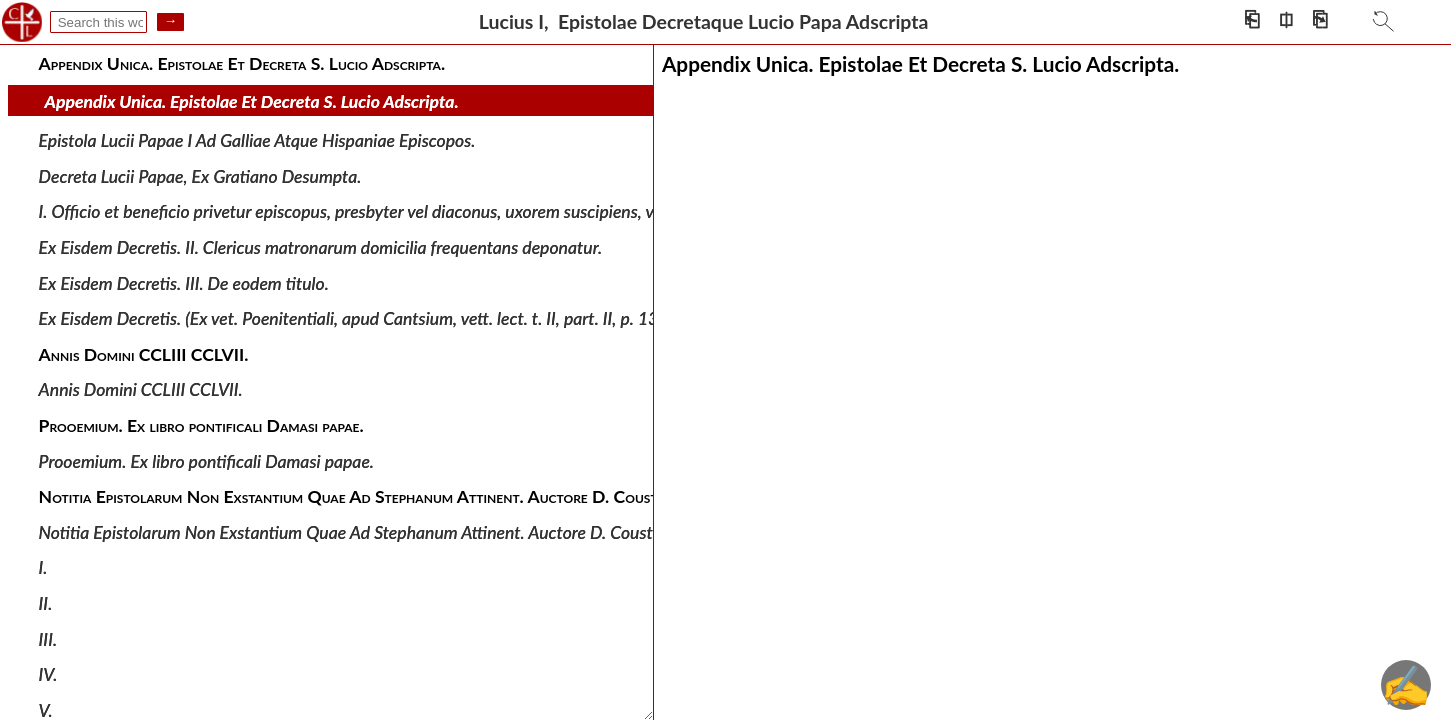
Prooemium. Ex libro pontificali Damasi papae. (206, 460)
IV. (48, 674)
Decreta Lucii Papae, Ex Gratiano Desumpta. (200, 176)
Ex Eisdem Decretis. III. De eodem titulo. (184, 282)
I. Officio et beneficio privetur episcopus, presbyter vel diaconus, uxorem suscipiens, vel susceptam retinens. (427, 211)
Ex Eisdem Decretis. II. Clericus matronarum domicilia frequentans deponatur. (320, 247)
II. (46, 603)
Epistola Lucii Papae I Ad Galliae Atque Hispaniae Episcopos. (257, 140)
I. (43, 567)
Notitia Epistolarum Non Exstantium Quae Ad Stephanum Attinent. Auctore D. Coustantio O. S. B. (393, 532)
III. (48, 638)
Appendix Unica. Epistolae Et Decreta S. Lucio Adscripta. (252, 101)
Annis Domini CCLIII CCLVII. (141, 389)
